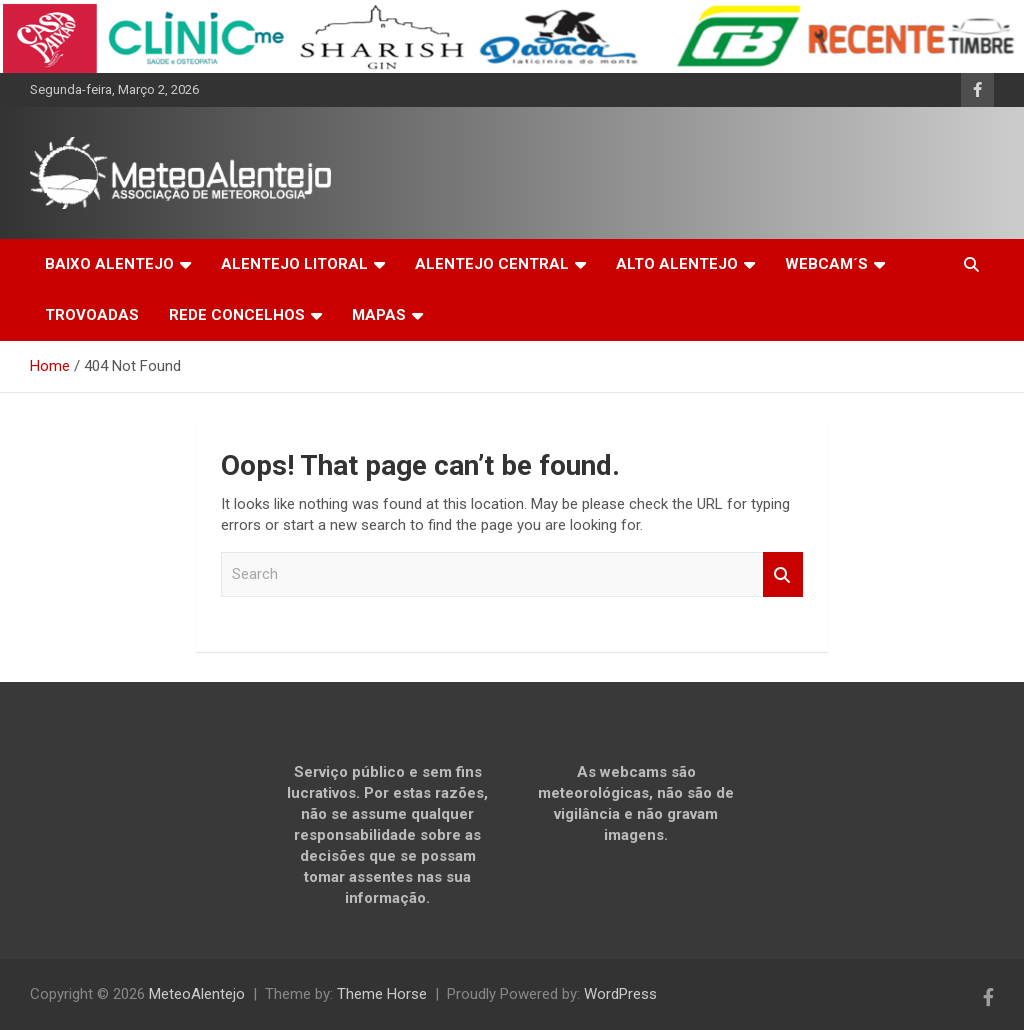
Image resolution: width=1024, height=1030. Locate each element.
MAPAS (379, 315)
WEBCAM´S (826, 264)
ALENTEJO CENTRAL (492, 264)
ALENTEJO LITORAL (294, 264)
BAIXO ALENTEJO (109, 264)
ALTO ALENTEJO (677, 264)
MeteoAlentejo (197, 994)
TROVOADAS (92, 315)
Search (783, 574)
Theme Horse (382, 994)
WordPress (620, 994)
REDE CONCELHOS (237, 315)
